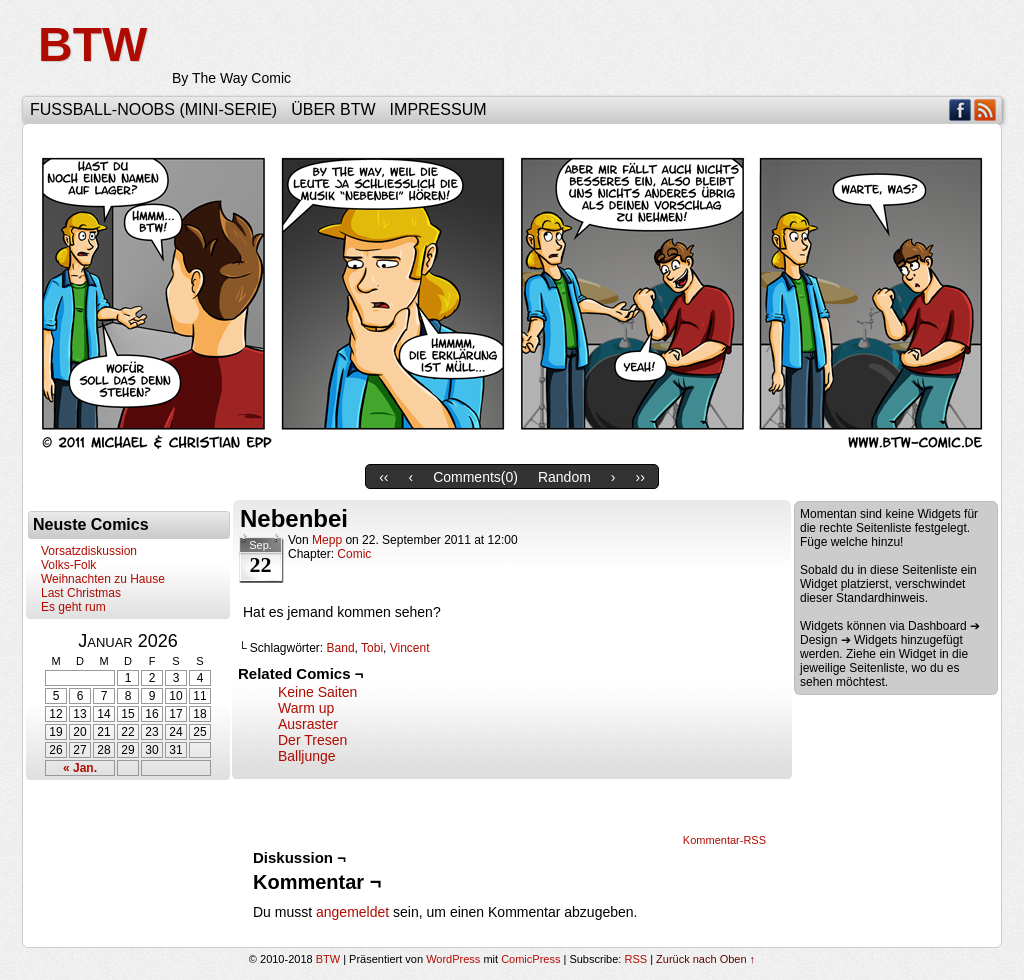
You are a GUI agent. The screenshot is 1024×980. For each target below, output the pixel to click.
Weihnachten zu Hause (103, 579)
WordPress (453, 959)
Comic (354, 554)
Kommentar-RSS (724, 840)
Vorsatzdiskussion (89, 551)
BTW (92, 44)
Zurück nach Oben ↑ (705, 959)
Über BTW (333, 109)
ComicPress (530, 959)
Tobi (372, 648)
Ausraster (308, 724)
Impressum (438, 109)
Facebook (960, 109)
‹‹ (383, 477)
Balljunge (307, 756)
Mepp (327, 540)
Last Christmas (81, 593)
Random (564, 477)
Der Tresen (312, 740)
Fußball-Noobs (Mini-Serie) (153, 109)
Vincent (410, 648)
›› (640, 477)
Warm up (306, 708)
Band (341, 648)
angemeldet (352, 912)
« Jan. (80, 768)
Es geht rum (73, 607)
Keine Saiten (317, 692)
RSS (985, 109)
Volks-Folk (68, 565)
